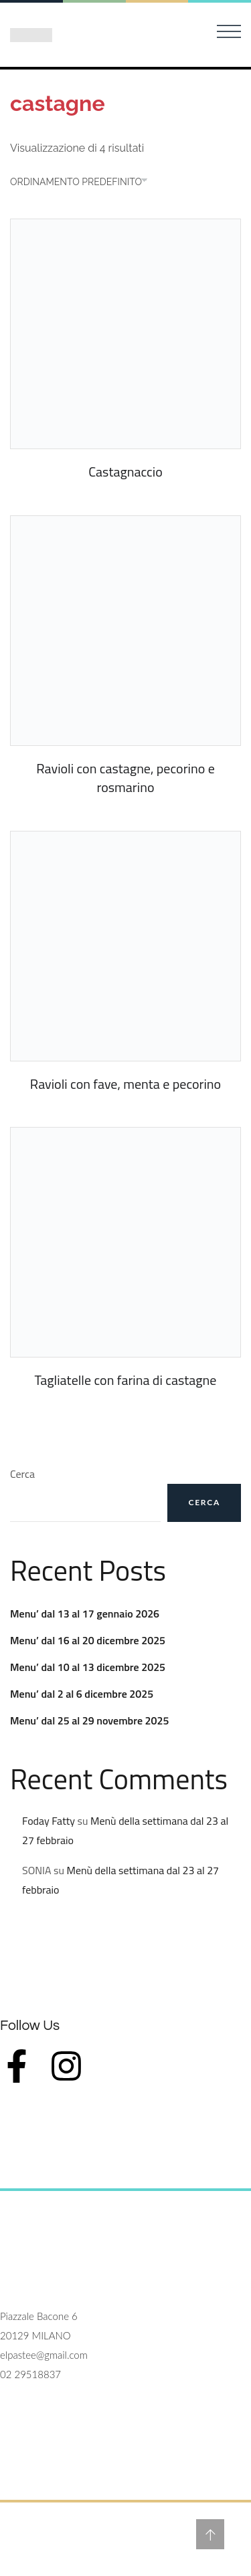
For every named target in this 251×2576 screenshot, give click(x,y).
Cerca (22, 1474)
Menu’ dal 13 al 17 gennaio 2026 (84, 1613)
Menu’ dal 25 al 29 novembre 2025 (89, 1720)
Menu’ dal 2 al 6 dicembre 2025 (81, 1694)
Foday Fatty (48, 1821)
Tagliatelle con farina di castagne (126, 1380)
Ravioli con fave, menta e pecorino (125, 1083)
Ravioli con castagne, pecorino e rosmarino (125, 777)
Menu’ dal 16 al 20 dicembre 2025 (87, 1640)
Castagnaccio (125, 471)
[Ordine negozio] (85, 182)
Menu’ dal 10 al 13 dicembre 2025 (87, 1667)
